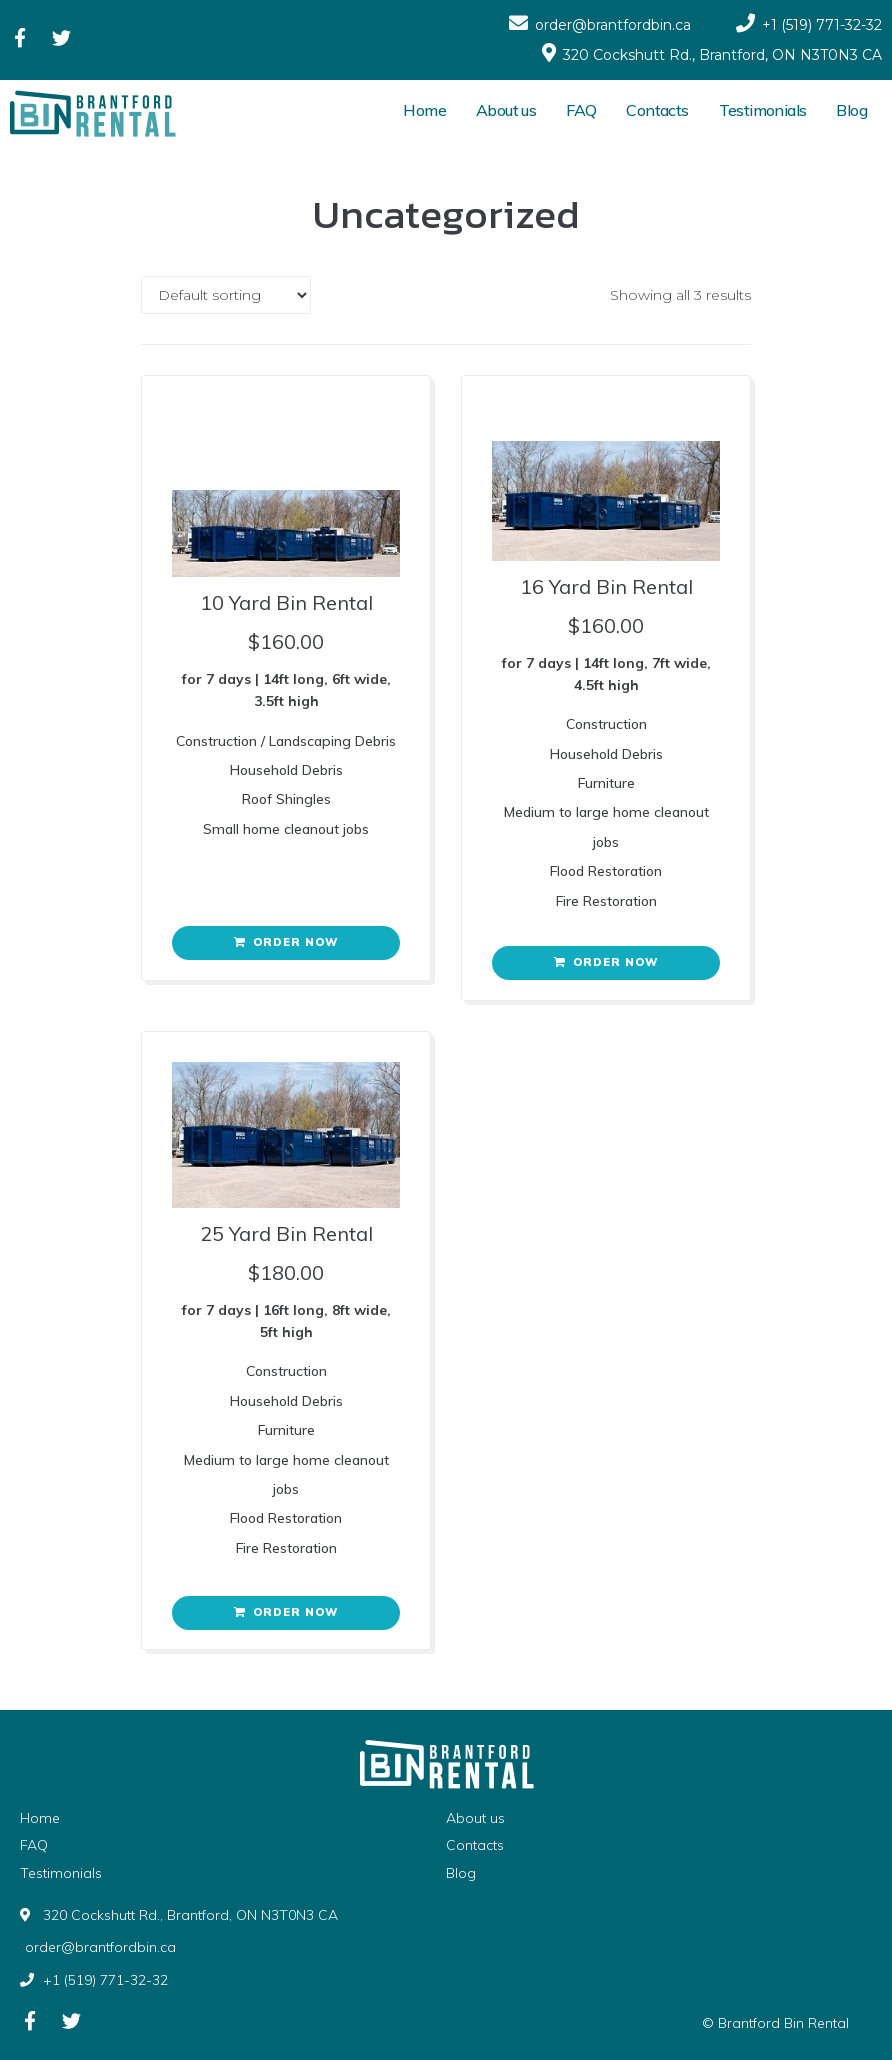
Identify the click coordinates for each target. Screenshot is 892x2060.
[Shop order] (226, 295)
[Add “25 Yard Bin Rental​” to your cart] (286, 1613)
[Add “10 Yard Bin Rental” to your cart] (286, 943)
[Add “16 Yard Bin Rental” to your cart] (606, 963)
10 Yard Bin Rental (286, 602)
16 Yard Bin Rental (606, 586)
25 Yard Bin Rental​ (286, 1233)
